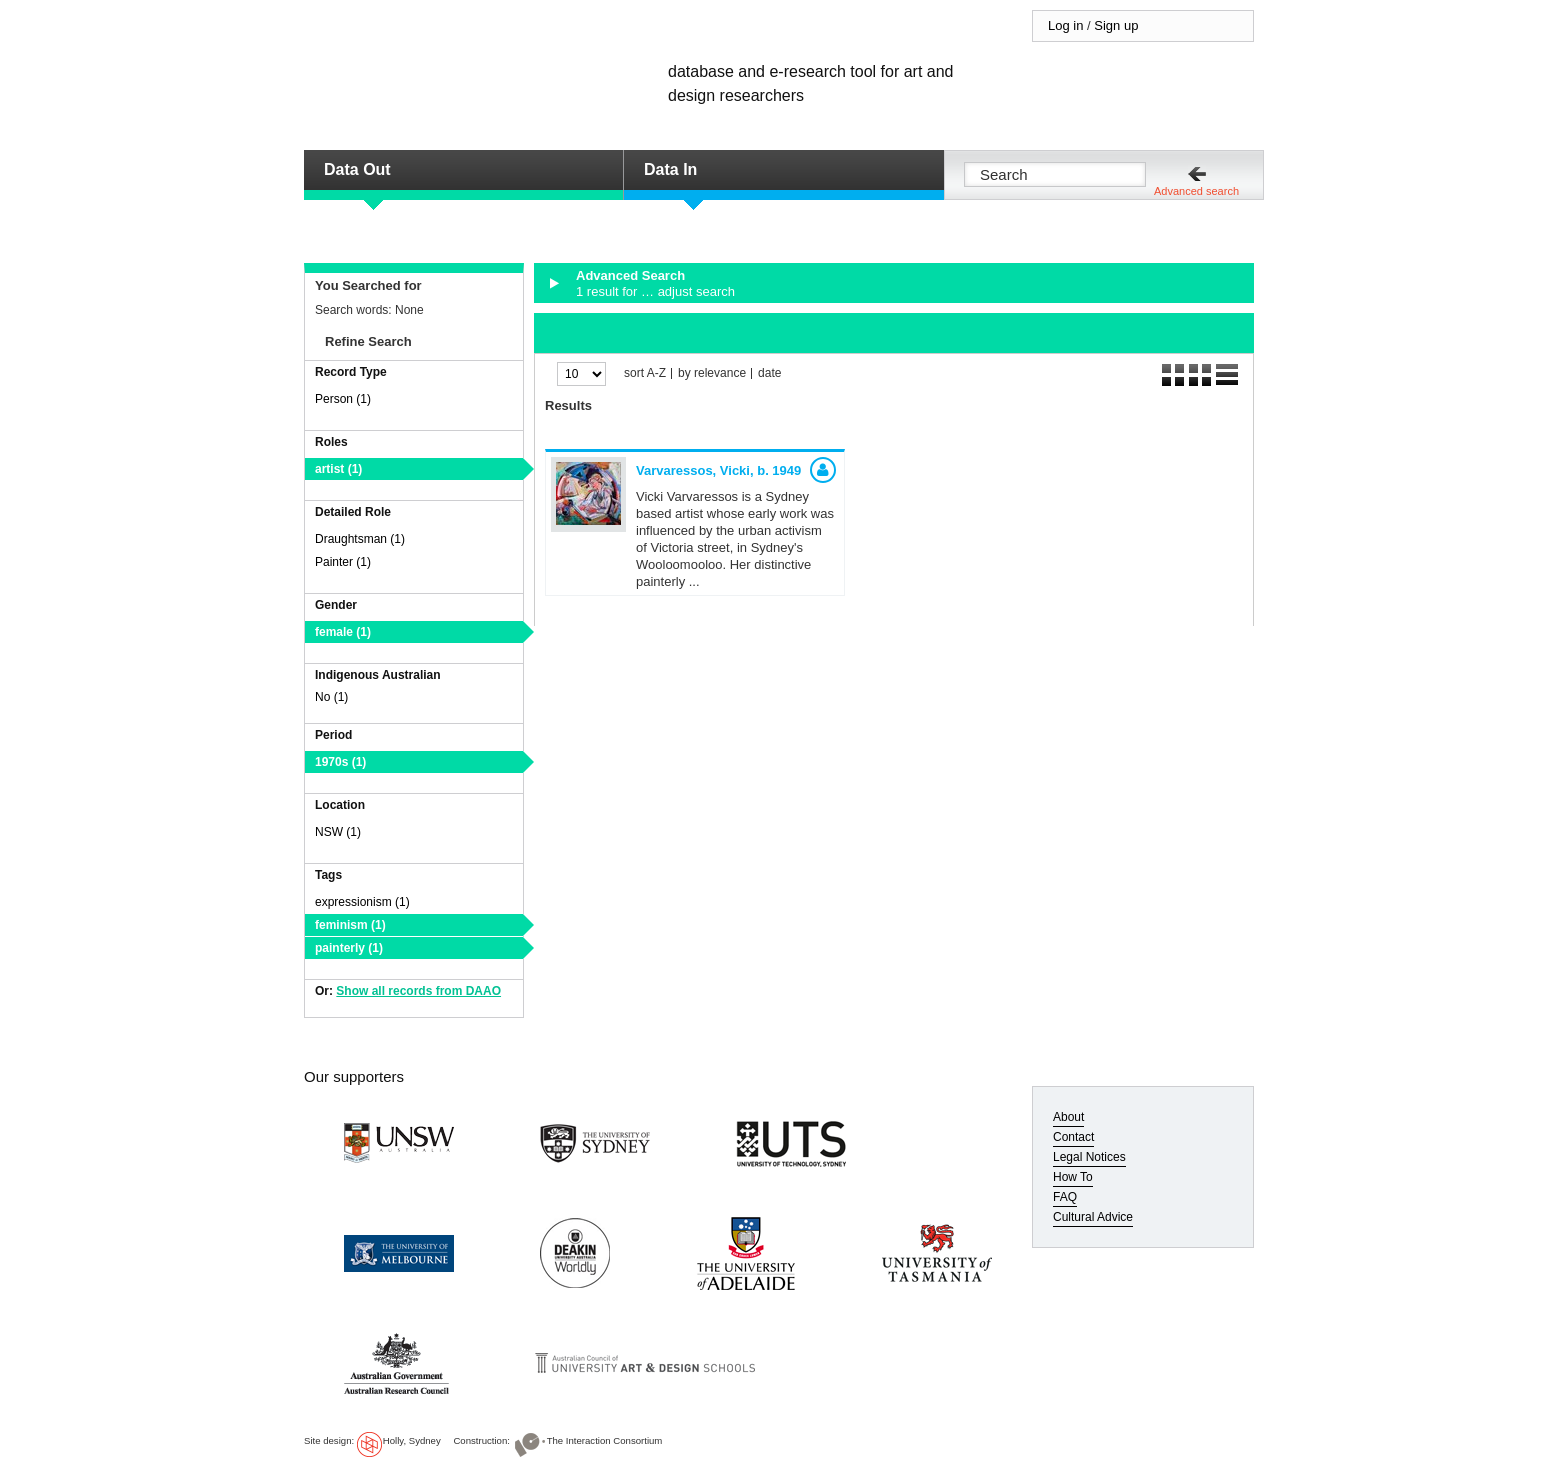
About (1068, 1117)
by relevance (712, 373)
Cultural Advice (1093, 1217)
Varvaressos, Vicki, (718, 470)
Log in (1065, 25)
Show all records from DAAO (418, 991)
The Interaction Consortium (605, 1440)
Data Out (357, 169)
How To (1073, 1177)
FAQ (1065, 1197)
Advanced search (1196, 191)
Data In (670, 169)
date (769, 373)
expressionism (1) (362, 902)
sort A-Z (645, 373)
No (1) (331, 697)
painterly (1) (349, 948)
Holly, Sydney (412, 1440)
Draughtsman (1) (360, 539)
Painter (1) (343, 562)
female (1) (343, 632)
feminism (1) (350, 925)
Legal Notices (1089, 1157)
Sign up (1116, 25)
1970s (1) (340, 762)
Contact (1073, 1137)
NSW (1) (338, 832)
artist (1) (338, 469)
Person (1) (343, 399)
